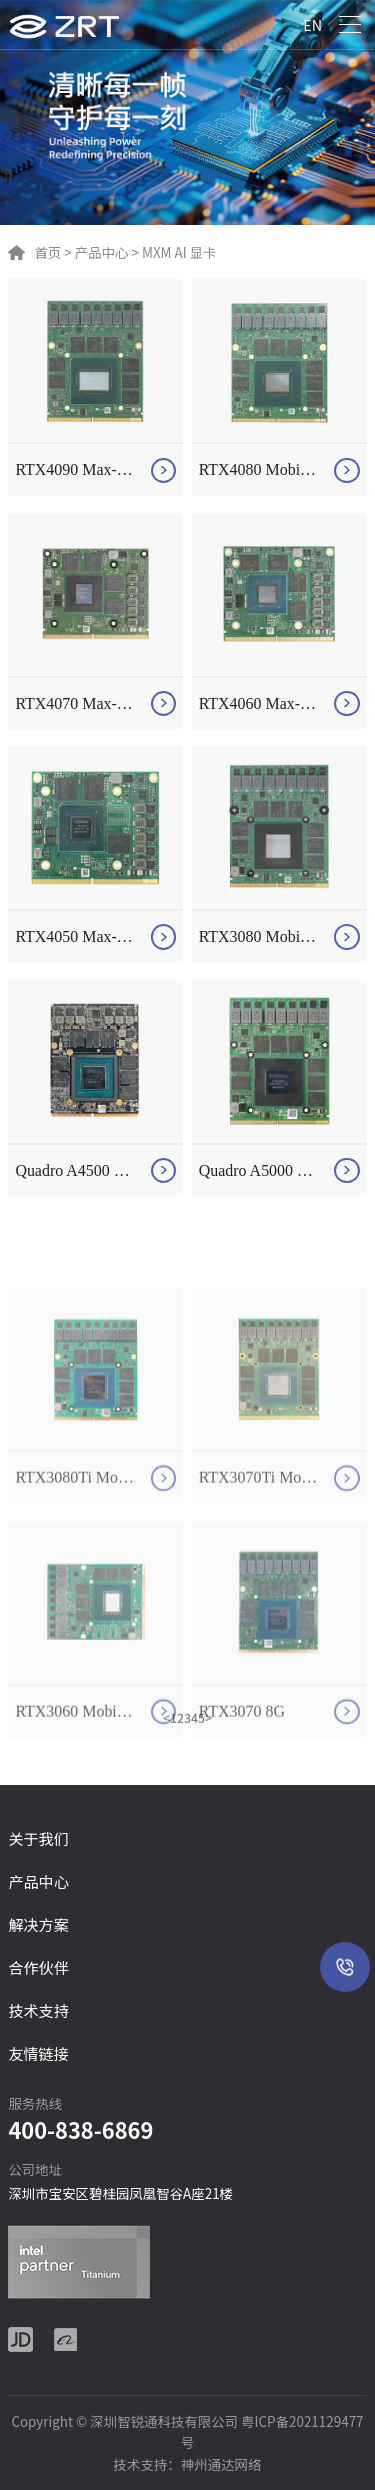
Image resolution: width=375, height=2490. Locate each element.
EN (312, 24)
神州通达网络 (221, 2464)
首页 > (52, 252)
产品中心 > (105, 252)
